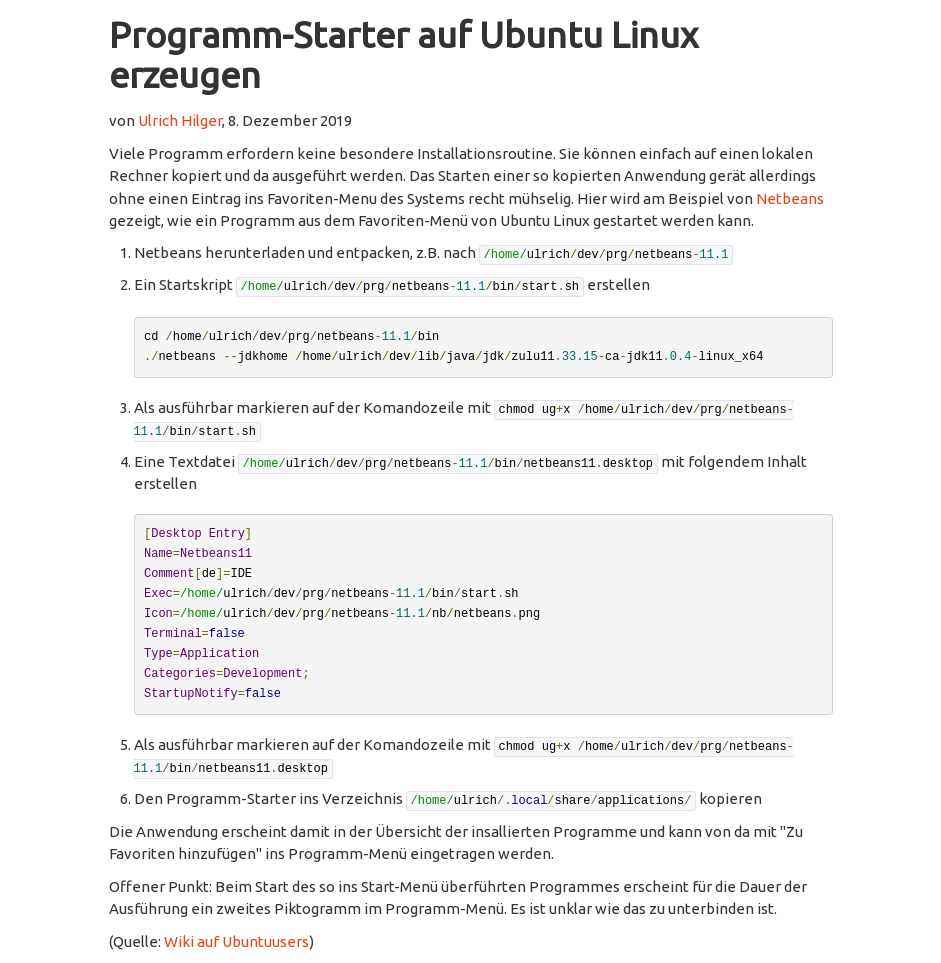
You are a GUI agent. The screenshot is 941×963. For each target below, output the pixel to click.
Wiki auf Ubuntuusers (236, 941)
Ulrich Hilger (180, 120)
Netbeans (790, 198)
